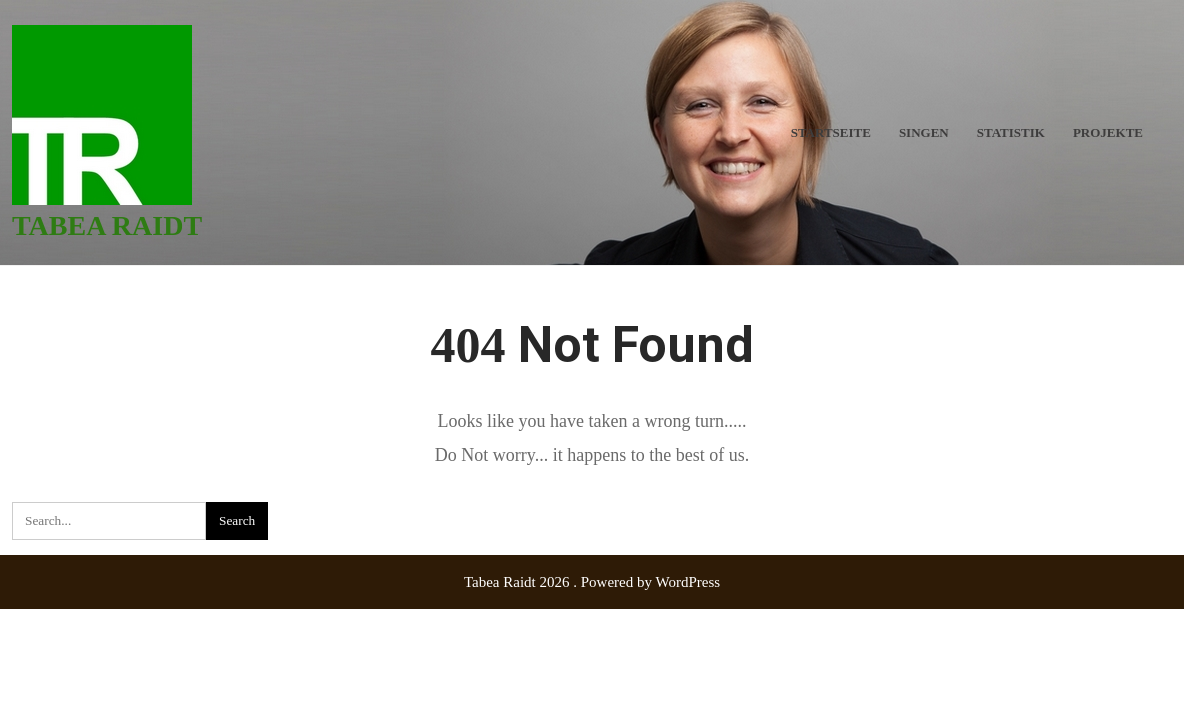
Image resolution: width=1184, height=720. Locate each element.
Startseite (831, 132)
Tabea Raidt (107, 225)
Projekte (1108, 132)
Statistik (1011, 132)
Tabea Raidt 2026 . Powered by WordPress (592, 582)
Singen (924, 132)
